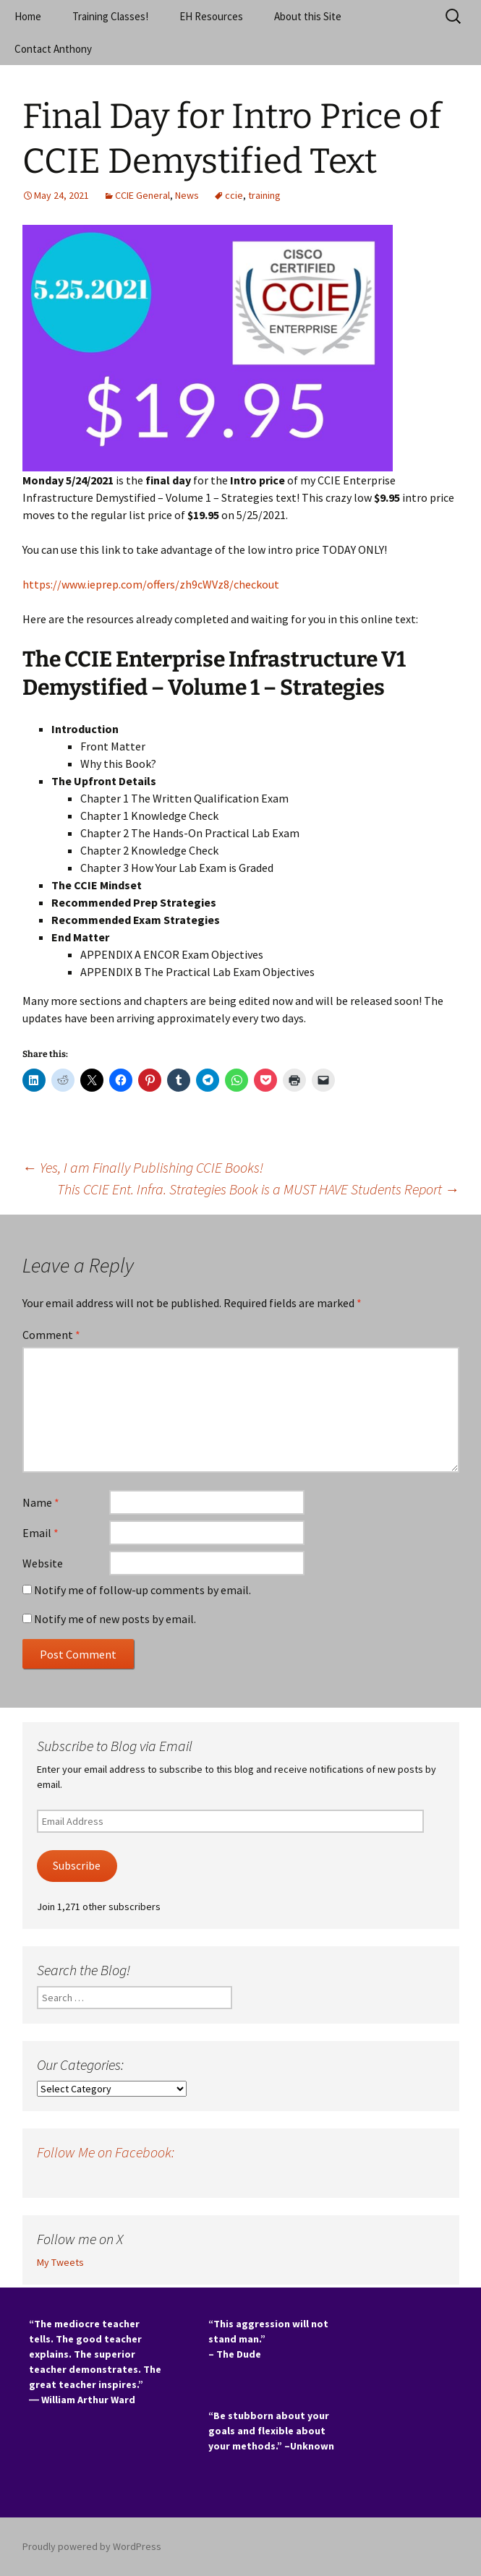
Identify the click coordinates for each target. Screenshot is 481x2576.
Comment (51, 1334)
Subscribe (77, 1866)
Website (42, 1563)
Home (27, 16)
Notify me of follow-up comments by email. (142, 1590)
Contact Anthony (53, 49)
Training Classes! (110, 16)
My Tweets (60, 2262)
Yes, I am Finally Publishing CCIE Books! (142, 1167)
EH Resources (211, 16)
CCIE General (142, 195)
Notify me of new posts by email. (115, 1619)
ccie (234, 195)
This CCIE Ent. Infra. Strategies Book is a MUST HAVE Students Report (258, 1189)
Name (40, 1502)
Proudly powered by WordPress (91, 2546)
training (264, 195)
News (187, 195)
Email (40, 1533)
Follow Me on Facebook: (105, 2152)
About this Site (307, 16)
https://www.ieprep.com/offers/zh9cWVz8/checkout (150, 584)
